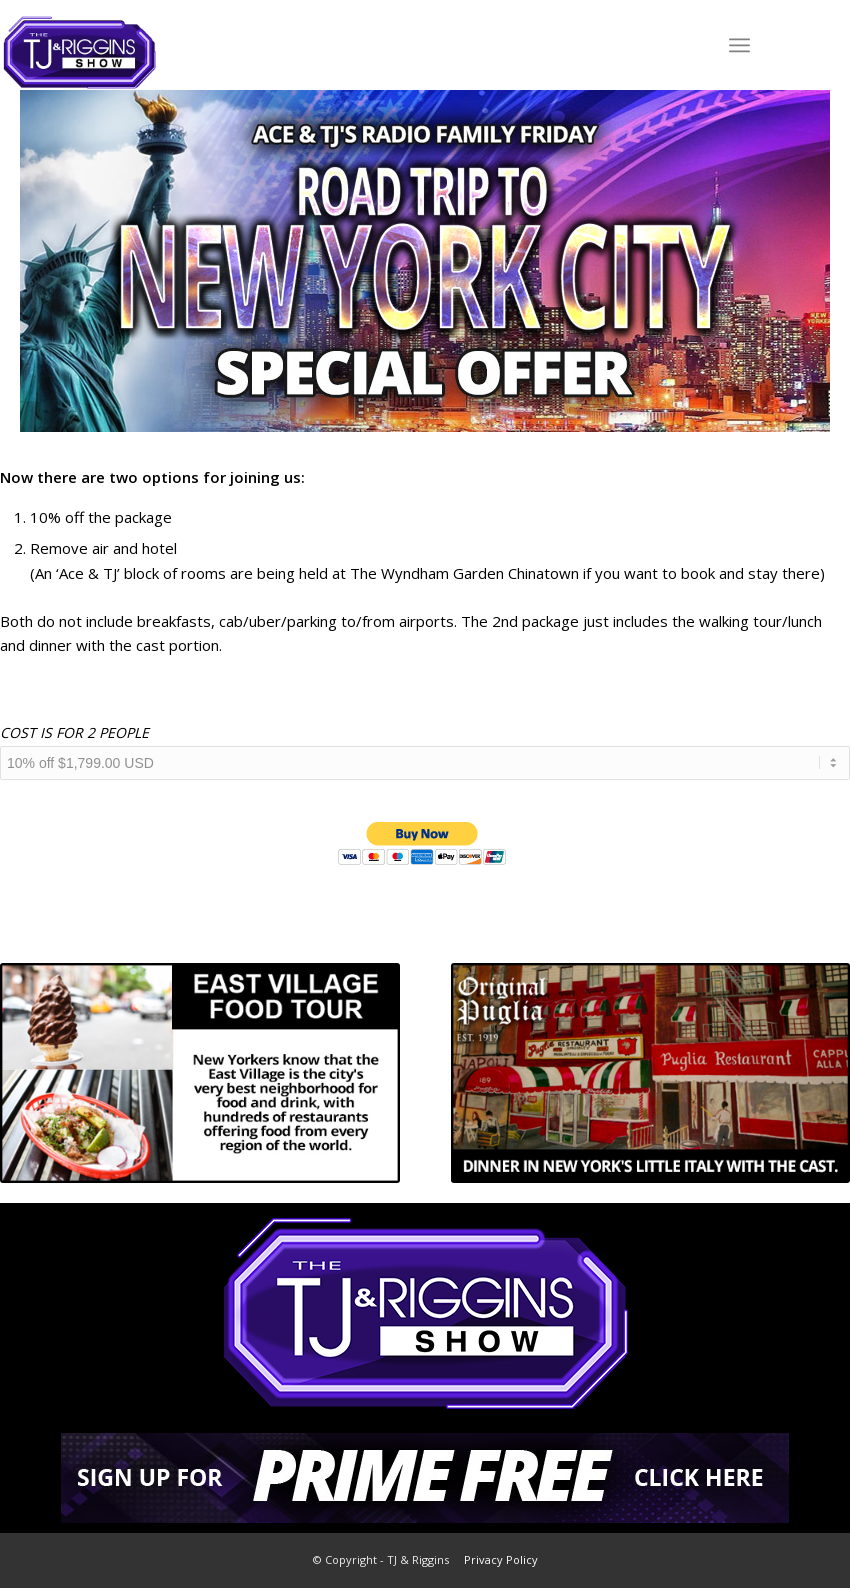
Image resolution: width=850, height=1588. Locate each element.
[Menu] (739, 45)
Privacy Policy (501, 1559)
